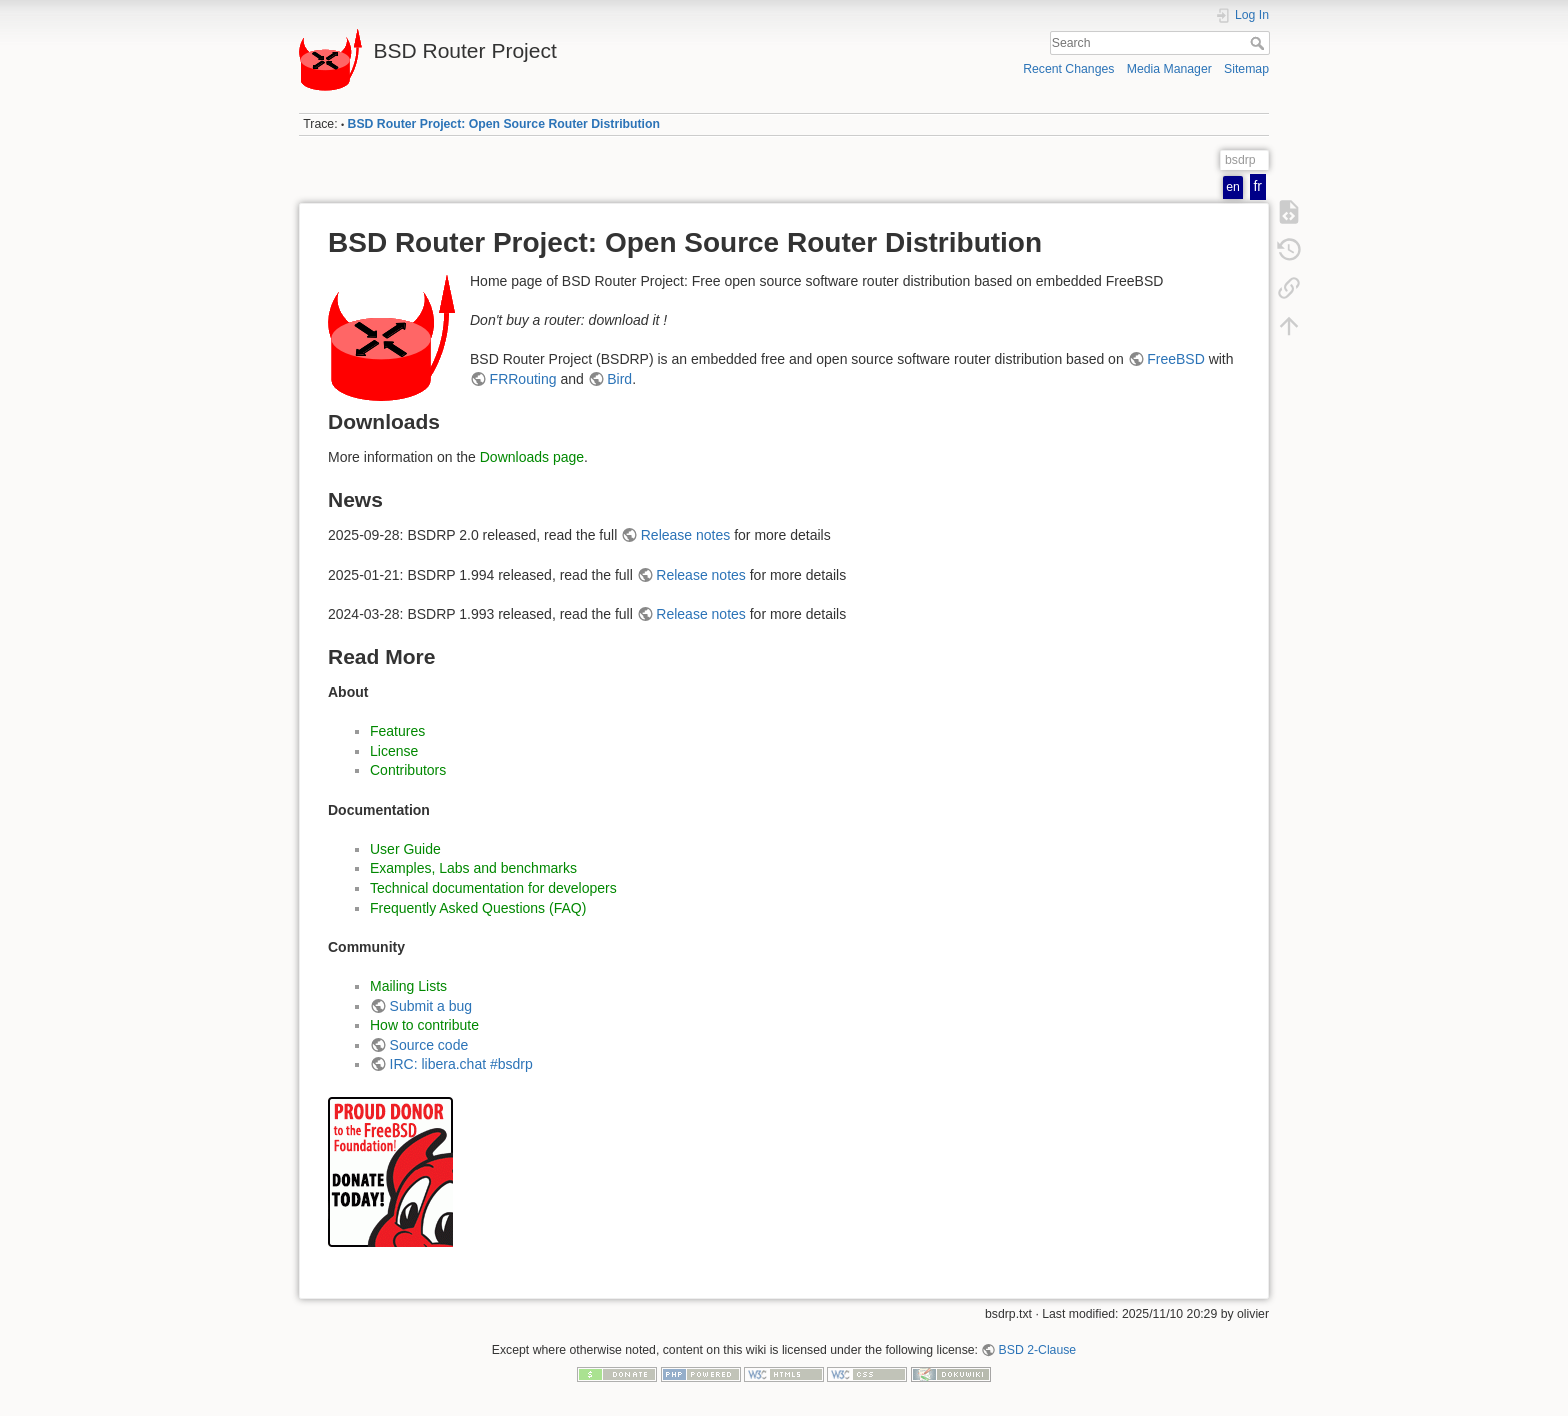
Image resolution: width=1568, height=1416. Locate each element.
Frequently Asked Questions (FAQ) (478, 908)
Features (397, 731)
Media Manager (1169, 69)
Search (1259, 43)
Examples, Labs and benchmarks (473, 868)
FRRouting (523, 379)
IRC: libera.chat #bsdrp (461, 1064)
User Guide (405, 849)
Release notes (686, 535)
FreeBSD (1176, 359)
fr (1257, 186)
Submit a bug (431, 1006)
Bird (619, 379)
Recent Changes (1068, 69)
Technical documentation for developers (493, 888)
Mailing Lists (408, 986)
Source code (429, 1045)
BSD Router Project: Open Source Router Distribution (504, 124)
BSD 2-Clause (1038, 1350)
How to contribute (424, 1025)
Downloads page (532, 457)
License (394, 751)
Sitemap (1246, 69)
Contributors (408, 770)
